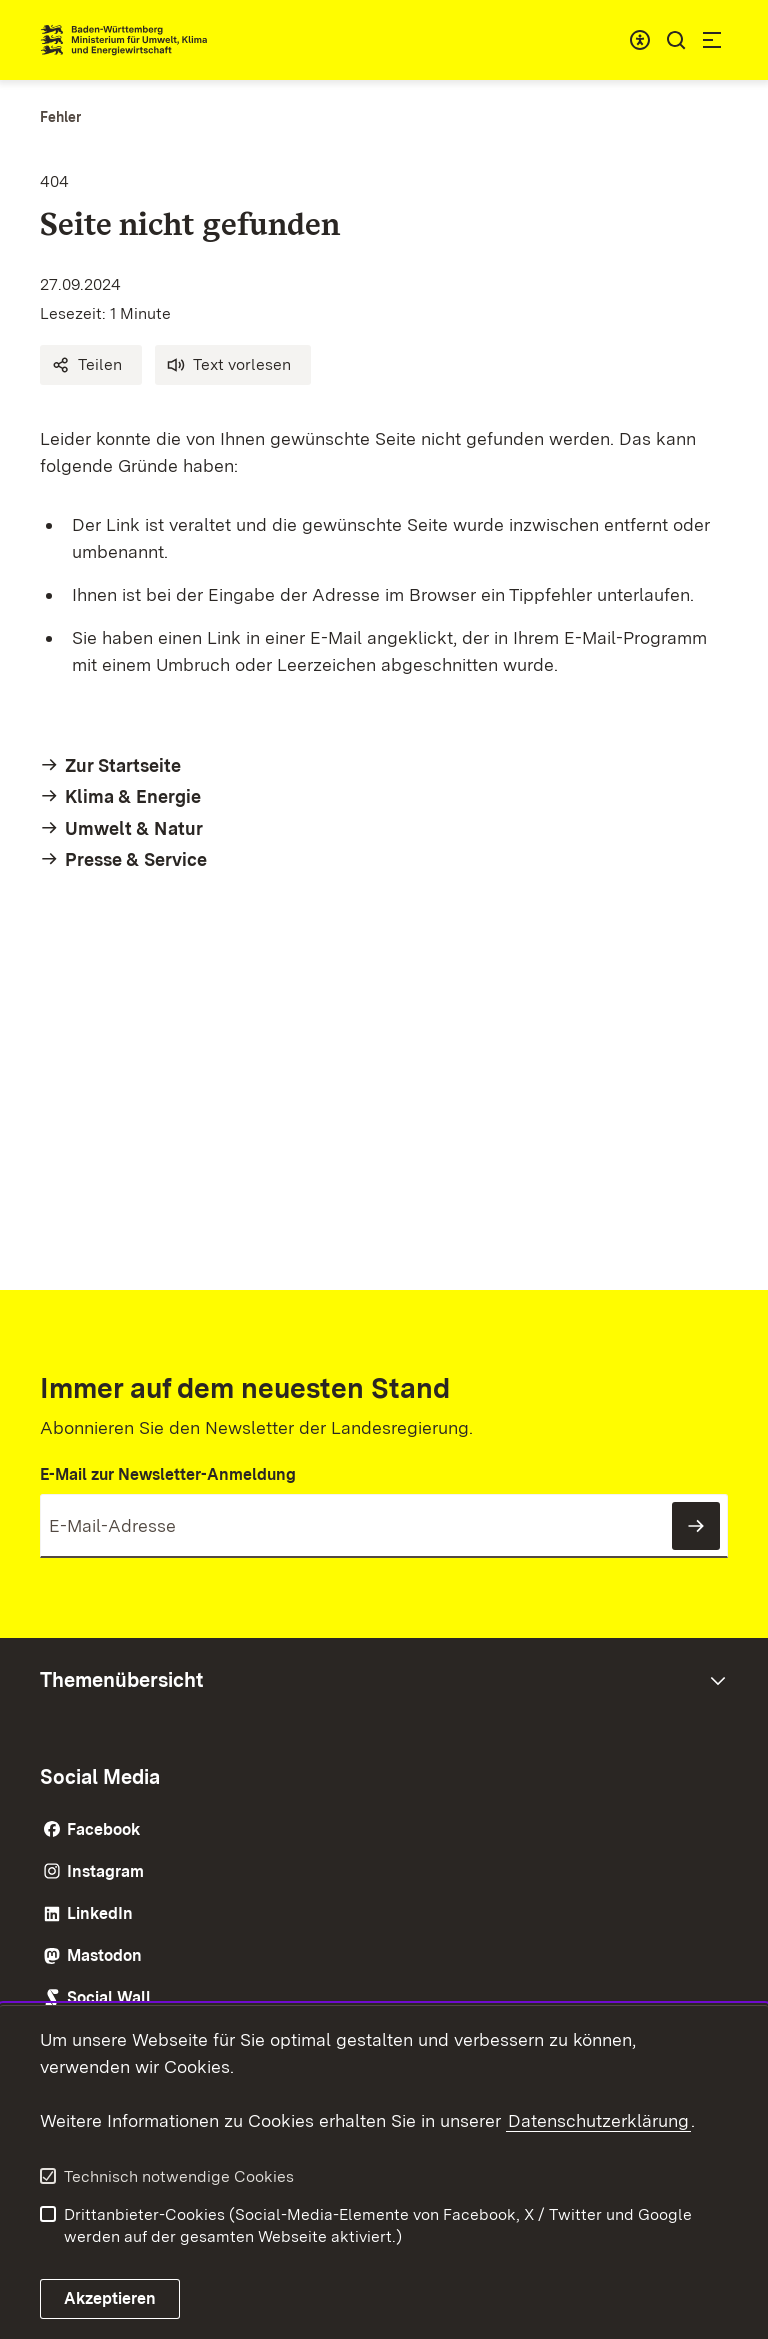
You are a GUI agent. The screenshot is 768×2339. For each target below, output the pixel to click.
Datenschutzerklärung (598, 2120)
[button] (91, 365)
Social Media (100, 1777)
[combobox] (640, 40)
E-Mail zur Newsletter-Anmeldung (168, 1474)
